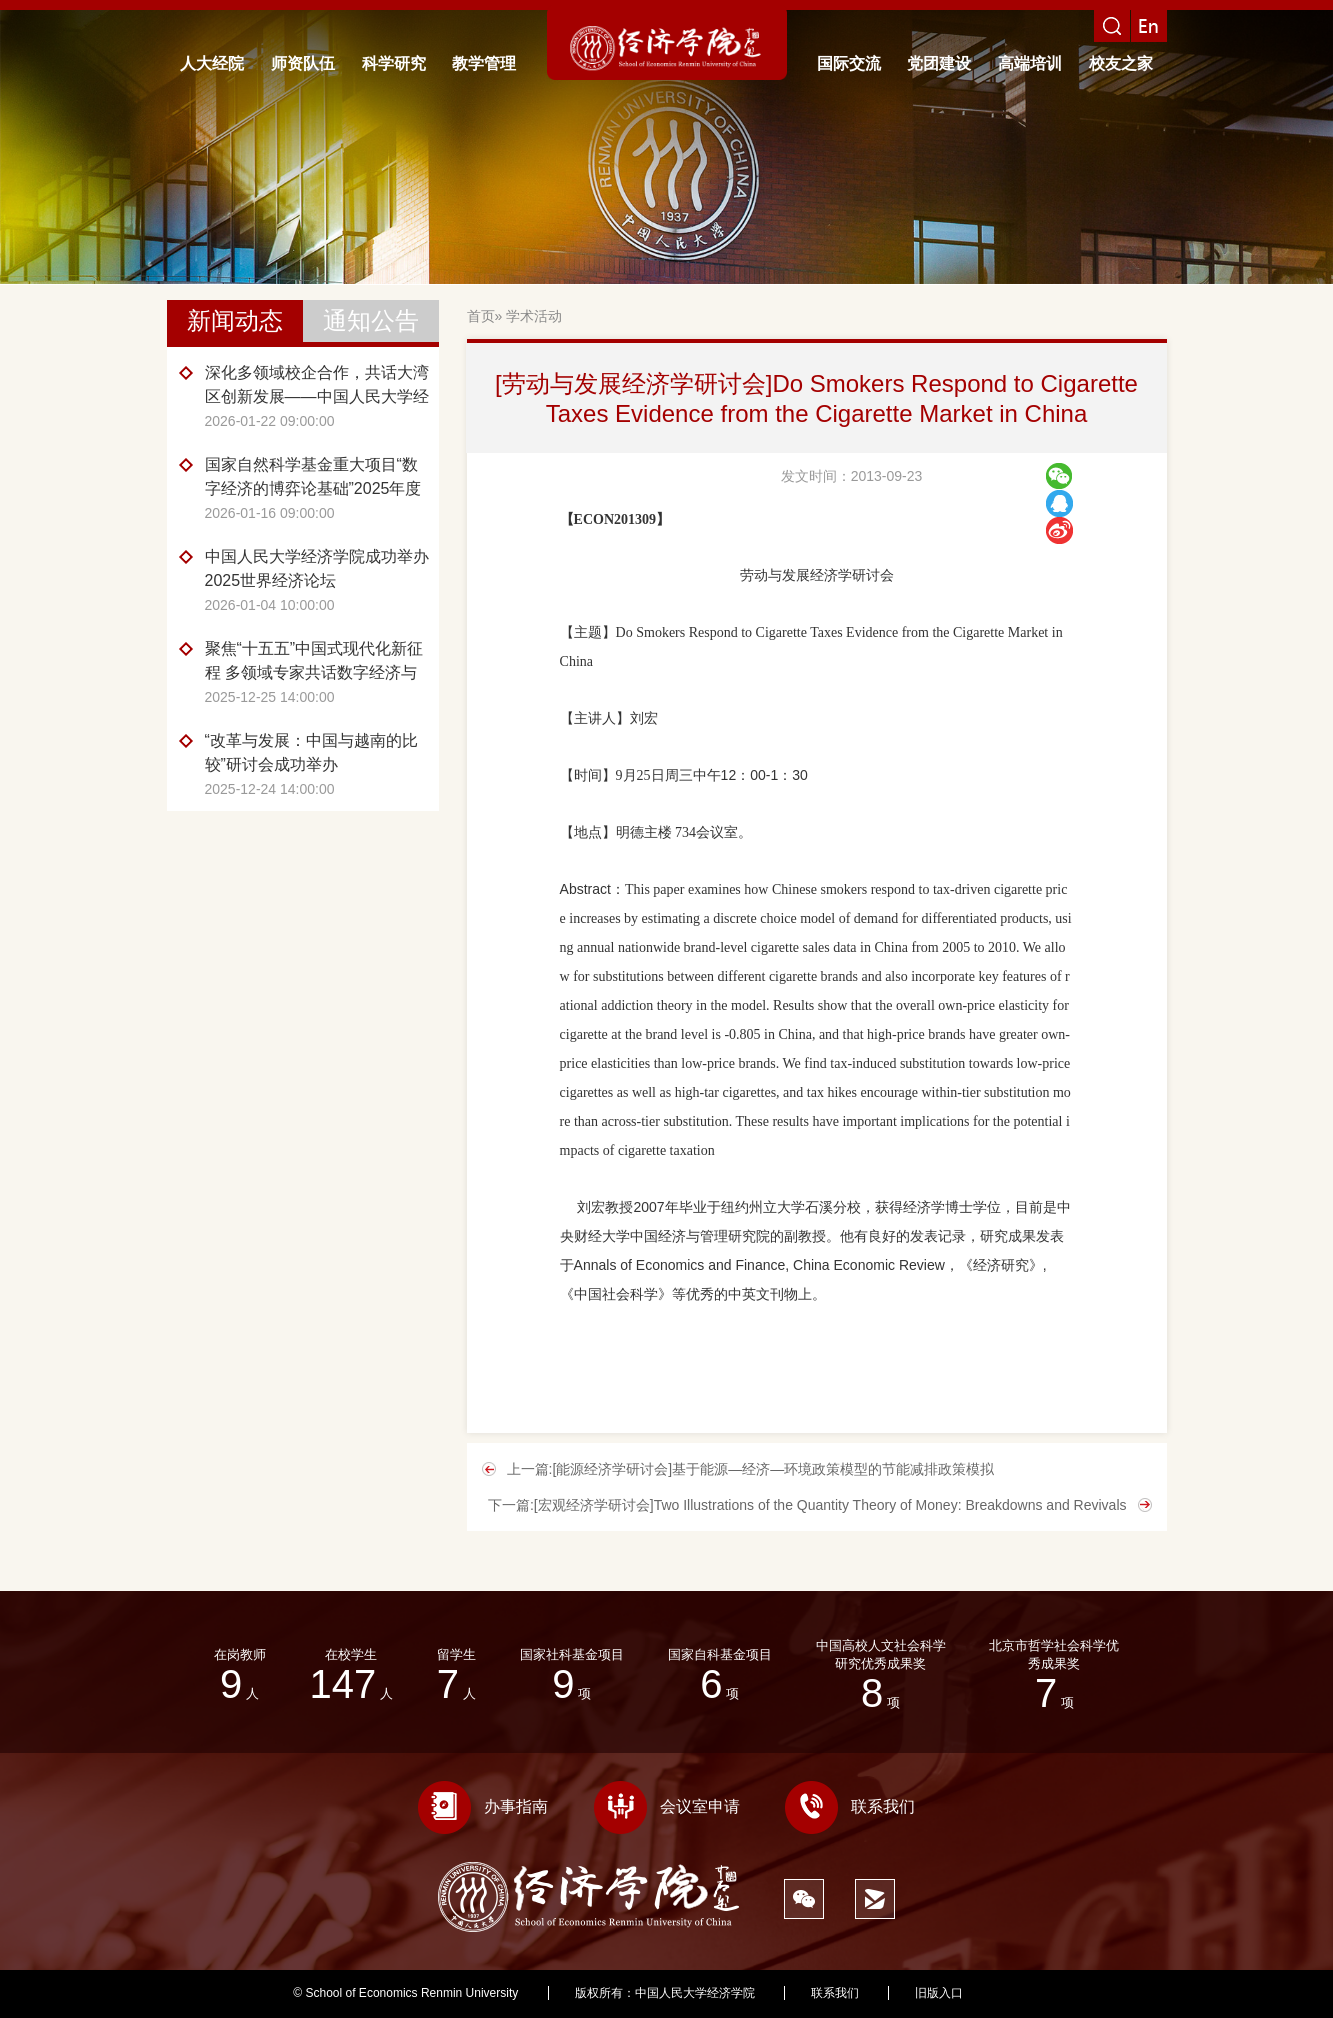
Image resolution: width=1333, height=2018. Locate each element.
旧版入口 (939, 1993)
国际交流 (849, 63)
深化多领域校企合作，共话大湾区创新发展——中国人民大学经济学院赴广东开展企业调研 (317, 386)
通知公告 (371, 320)
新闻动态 (235, 320)
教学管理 (484, 63)
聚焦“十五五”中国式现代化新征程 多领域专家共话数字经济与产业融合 (314, 662)
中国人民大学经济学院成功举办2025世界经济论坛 (317, 568)
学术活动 (534, 316)
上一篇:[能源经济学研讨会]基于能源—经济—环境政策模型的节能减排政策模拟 (751, 1469)
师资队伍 (303, 63)
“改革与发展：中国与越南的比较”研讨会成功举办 (311, 752)
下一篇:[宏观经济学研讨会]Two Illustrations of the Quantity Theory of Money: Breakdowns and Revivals (807, 1505)
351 (1030, 1993)
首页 (481, 316)
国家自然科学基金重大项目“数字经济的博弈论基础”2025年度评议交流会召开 (313, 478)
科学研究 (394, 63)
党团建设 (939, 63)
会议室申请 (667, 1806)
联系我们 (850, 1806)
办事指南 (483, 1806)
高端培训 (1030, 63)
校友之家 (1121, 63)
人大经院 (212, 63)
